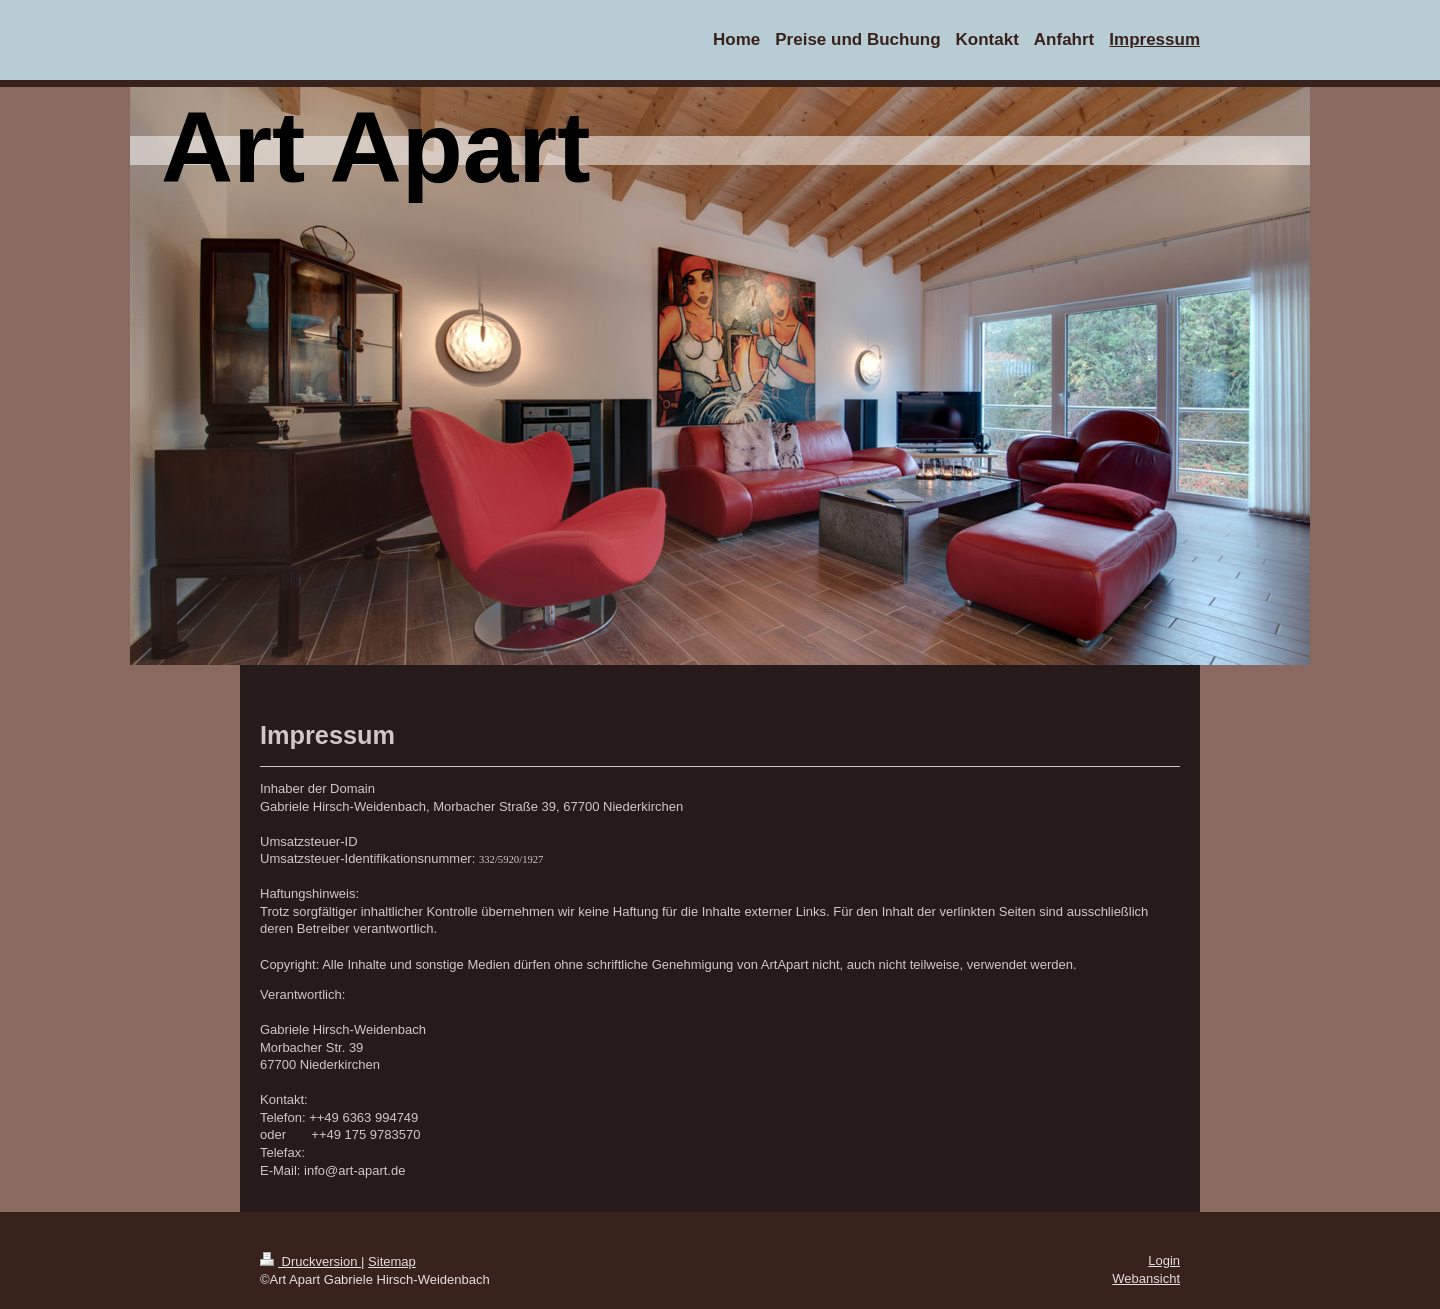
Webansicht (1146, 1278)
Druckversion (310, 1261)
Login (1164, 1260)
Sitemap (392, 1261)
